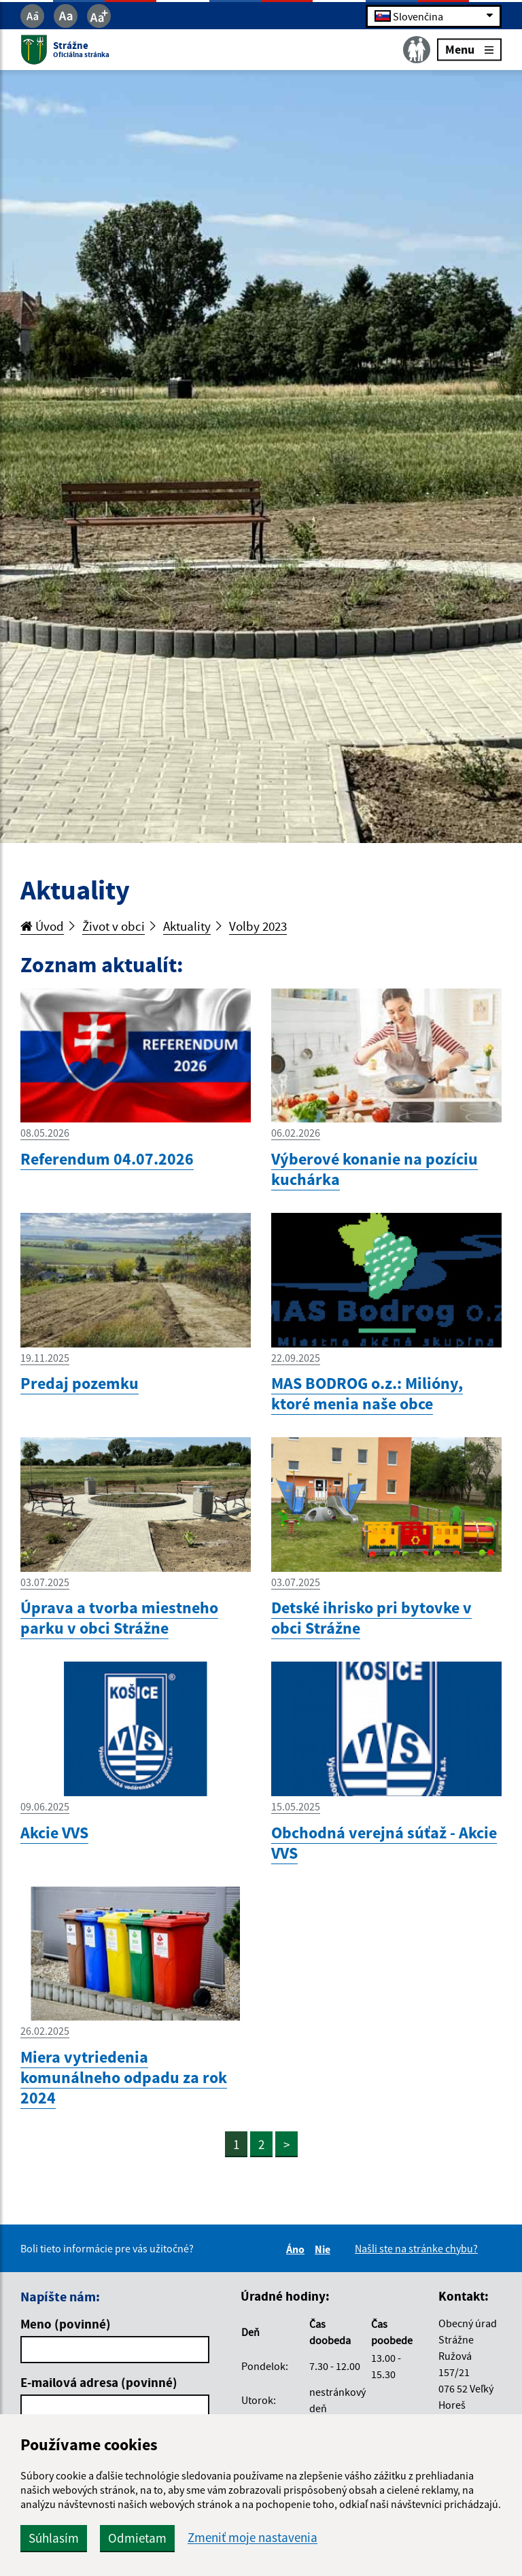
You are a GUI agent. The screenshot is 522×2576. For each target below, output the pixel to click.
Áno (297, 2249)
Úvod (42, 926)
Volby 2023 (258, 926)
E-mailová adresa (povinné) (98, 2382)
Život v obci (113, 926)
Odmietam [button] (137, 2538)
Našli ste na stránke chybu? (416, 2248)
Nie (324, 2249)
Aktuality (187, 926)
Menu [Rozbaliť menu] (469, 49)
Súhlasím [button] (54, 2538)
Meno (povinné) (65, 2324)
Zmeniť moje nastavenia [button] (252, 2537)
